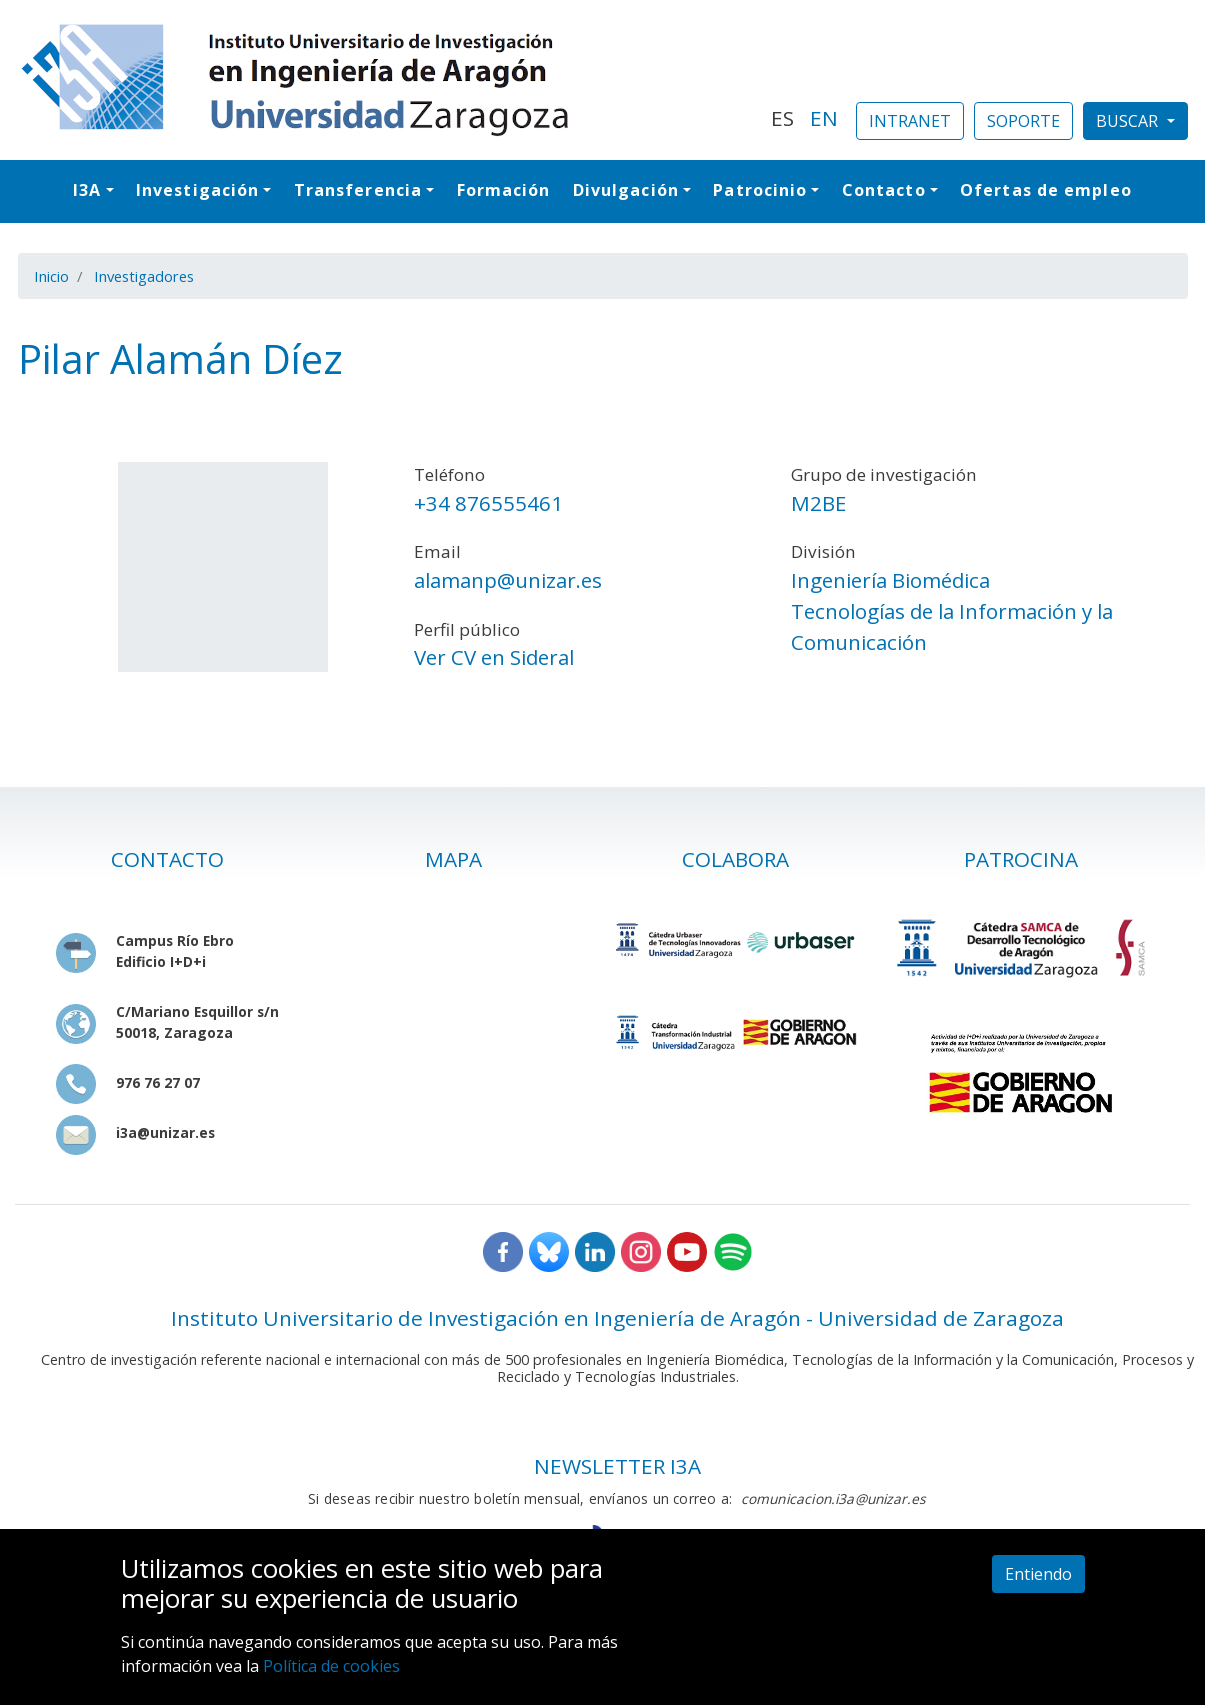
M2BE (818, 503)
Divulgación (626, 190)
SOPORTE (1023, 121)
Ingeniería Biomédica (890, 580)
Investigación (197, 190)
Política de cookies (331, 1666)
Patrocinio (760, 190)
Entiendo (1038, 1574)
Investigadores (144, 276)
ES (782, 118)
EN (824, 118)
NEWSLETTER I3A (617, 1466)
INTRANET (910, 121)
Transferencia (358, 190)
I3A (87, 190)
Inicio (51, 276)
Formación (504, 190)
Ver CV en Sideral (494, 657)
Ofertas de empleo (1046, 190)
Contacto (884, 190)
